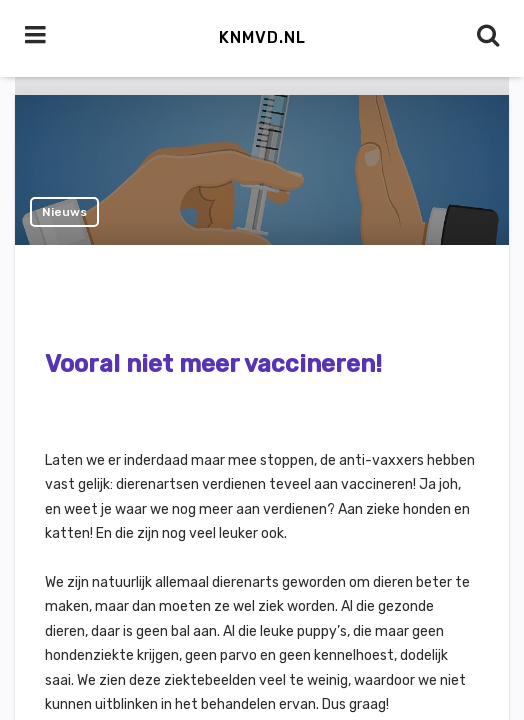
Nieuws (64, 212)
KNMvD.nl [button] (262, 37)
